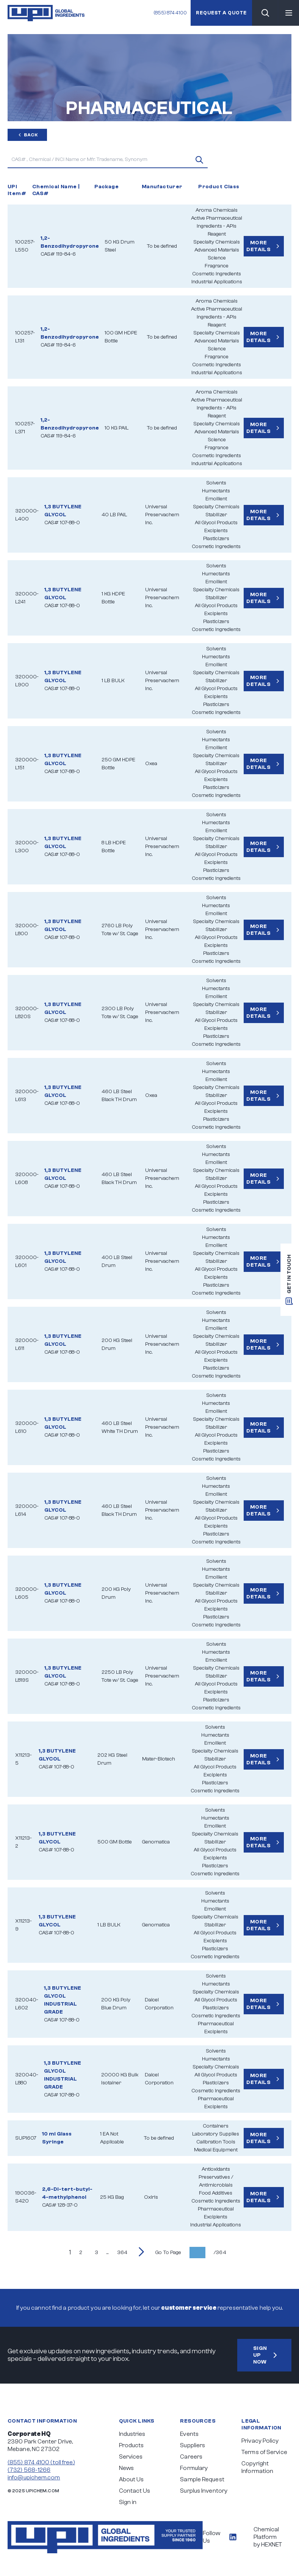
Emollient (216, 499)
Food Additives (215, 2193)
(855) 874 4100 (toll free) (41, 2462)
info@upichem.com (34, 2477)
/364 (220, 2253)
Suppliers (192, 2445)
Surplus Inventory (203, 2490)
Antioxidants (216, 2169)
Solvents (216, 483)
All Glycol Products (216, 523)
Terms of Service (264, 2452)
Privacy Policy (260, 2440)
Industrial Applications (216, 282)
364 (122, 2253)
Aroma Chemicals (217, 210)
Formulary (194, 2468)
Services (131, 2456)
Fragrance (217, 266)
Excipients (216, 531)
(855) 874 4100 (168, 13)
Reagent (217, 234)
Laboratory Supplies (215, 2134)
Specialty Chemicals (216, 242)
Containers (216, 2126)
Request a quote (220, 13)
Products (131, 2445)
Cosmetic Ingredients (216, 274)
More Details (263, 246)
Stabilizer (216, 515)
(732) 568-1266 (29, 2470)
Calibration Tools (215, 2142)
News (126, 2468)
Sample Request (202, 2479)
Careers (191, 2456)
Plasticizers (216, 539)
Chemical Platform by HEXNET (268, 2537)
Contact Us (134, 2490)
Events (189, 2434)
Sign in (128, 2502)
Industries (132, 2434)
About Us (131, 2479)
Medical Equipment (216, 2150)
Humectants (216, 491)
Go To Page (168, 2253)
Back (27, 134)
